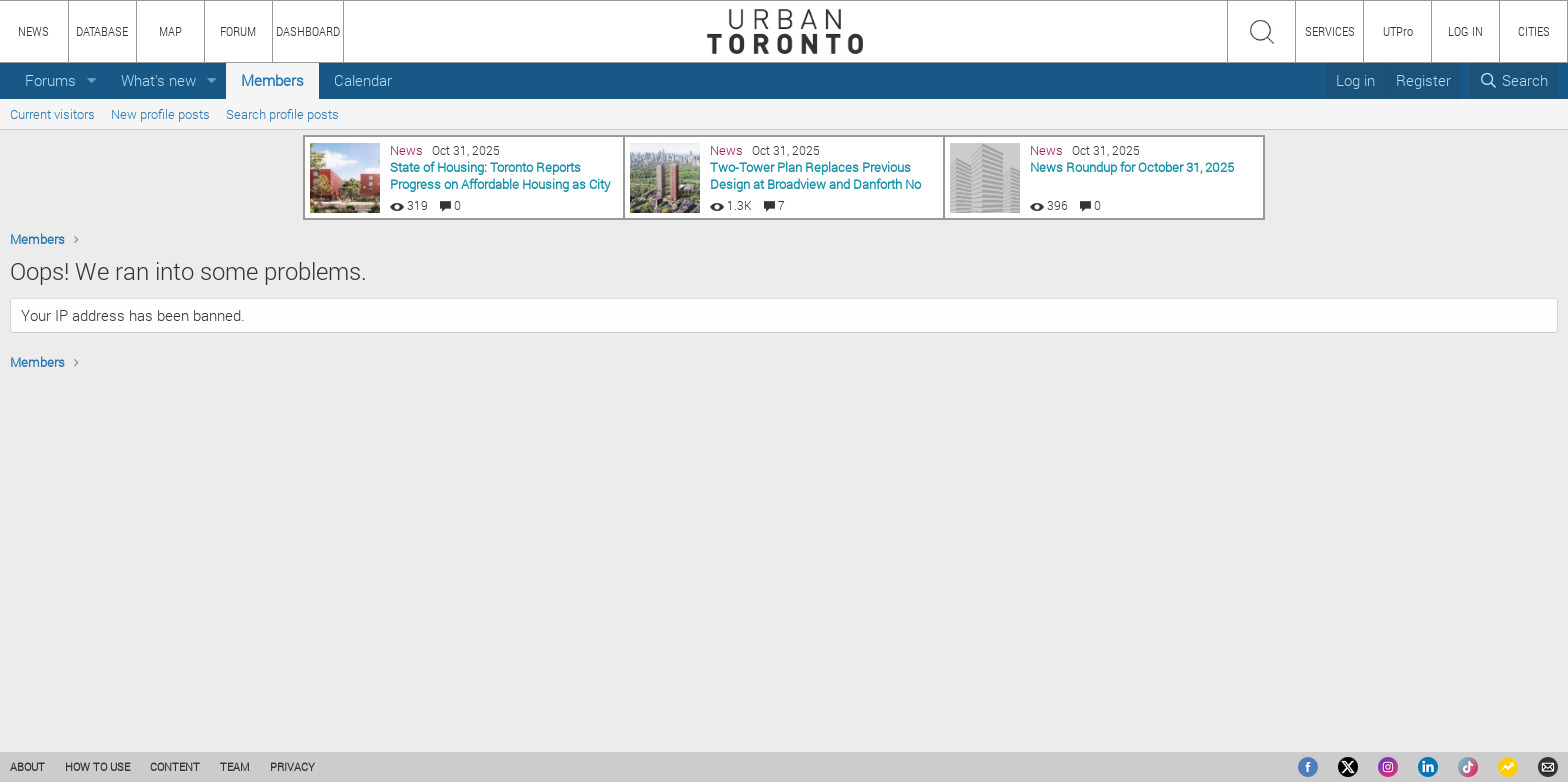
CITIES (1534, 31)
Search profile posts (282, 114)
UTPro (1398, 31)
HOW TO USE (97, 766)
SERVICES (1330, 31)
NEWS (33, 31)
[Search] (1513, 80)
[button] (92, 80)
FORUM (238, 31)
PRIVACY (292, 766)
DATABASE (102, 31)
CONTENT (175, 766)
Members (272, 80)
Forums (50, 80)
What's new (158, 80)
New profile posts (160, 114)
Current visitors (52, 114)
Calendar (363, 80)
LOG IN (1465, 31)
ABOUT (27, 766)
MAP (170, 31)
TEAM (235, 766)
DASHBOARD (308, 31)
